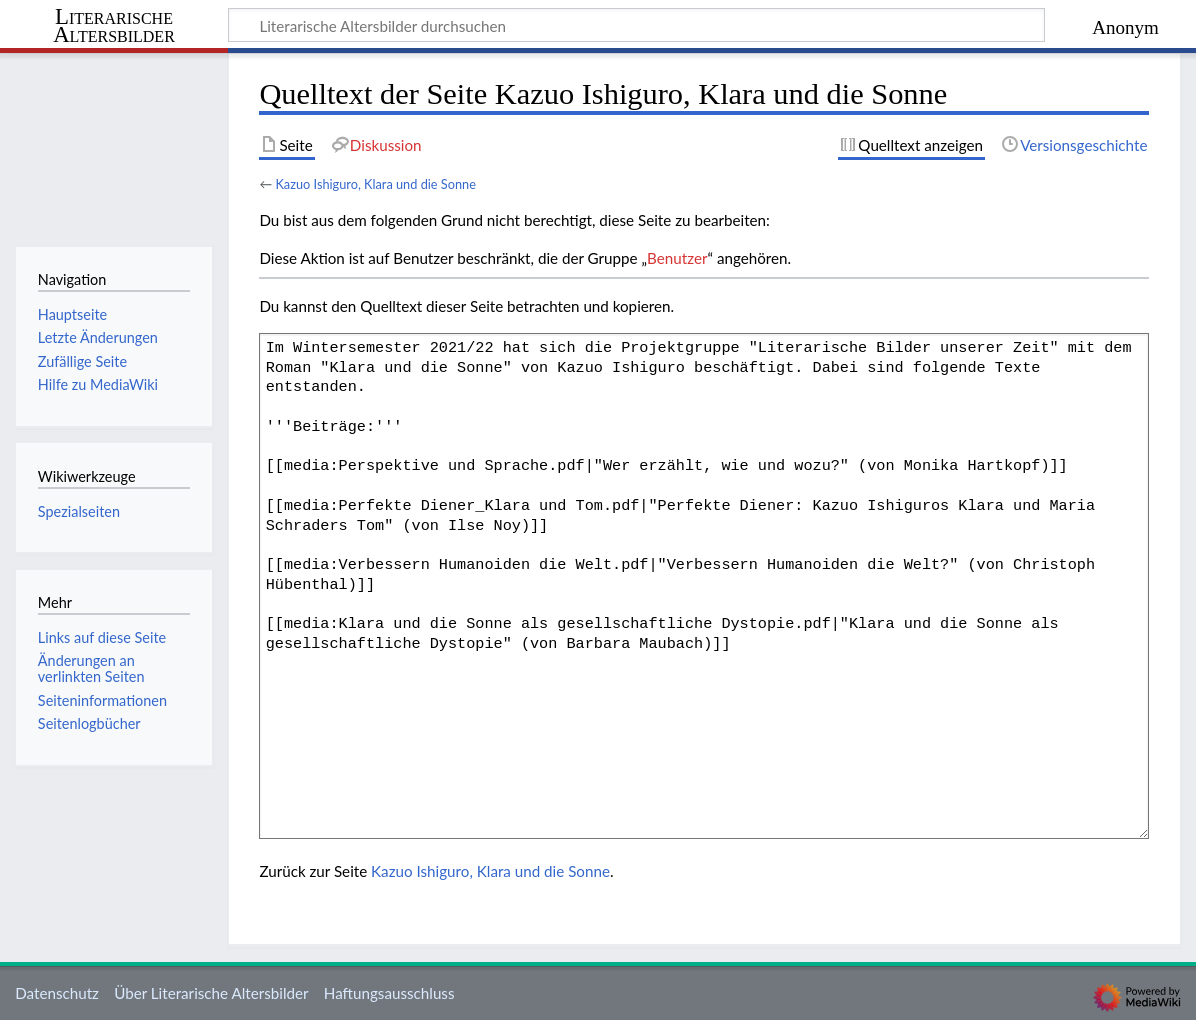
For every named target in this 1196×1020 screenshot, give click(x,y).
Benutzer (677, 258)
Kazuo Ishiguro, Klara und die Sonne (375, 184)
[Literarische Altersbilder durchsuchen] (636, 25)
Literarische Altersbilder (114, 26)
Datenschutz (57, 993)
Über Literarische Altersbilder (211, 993)
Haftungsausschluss (389, 993)
